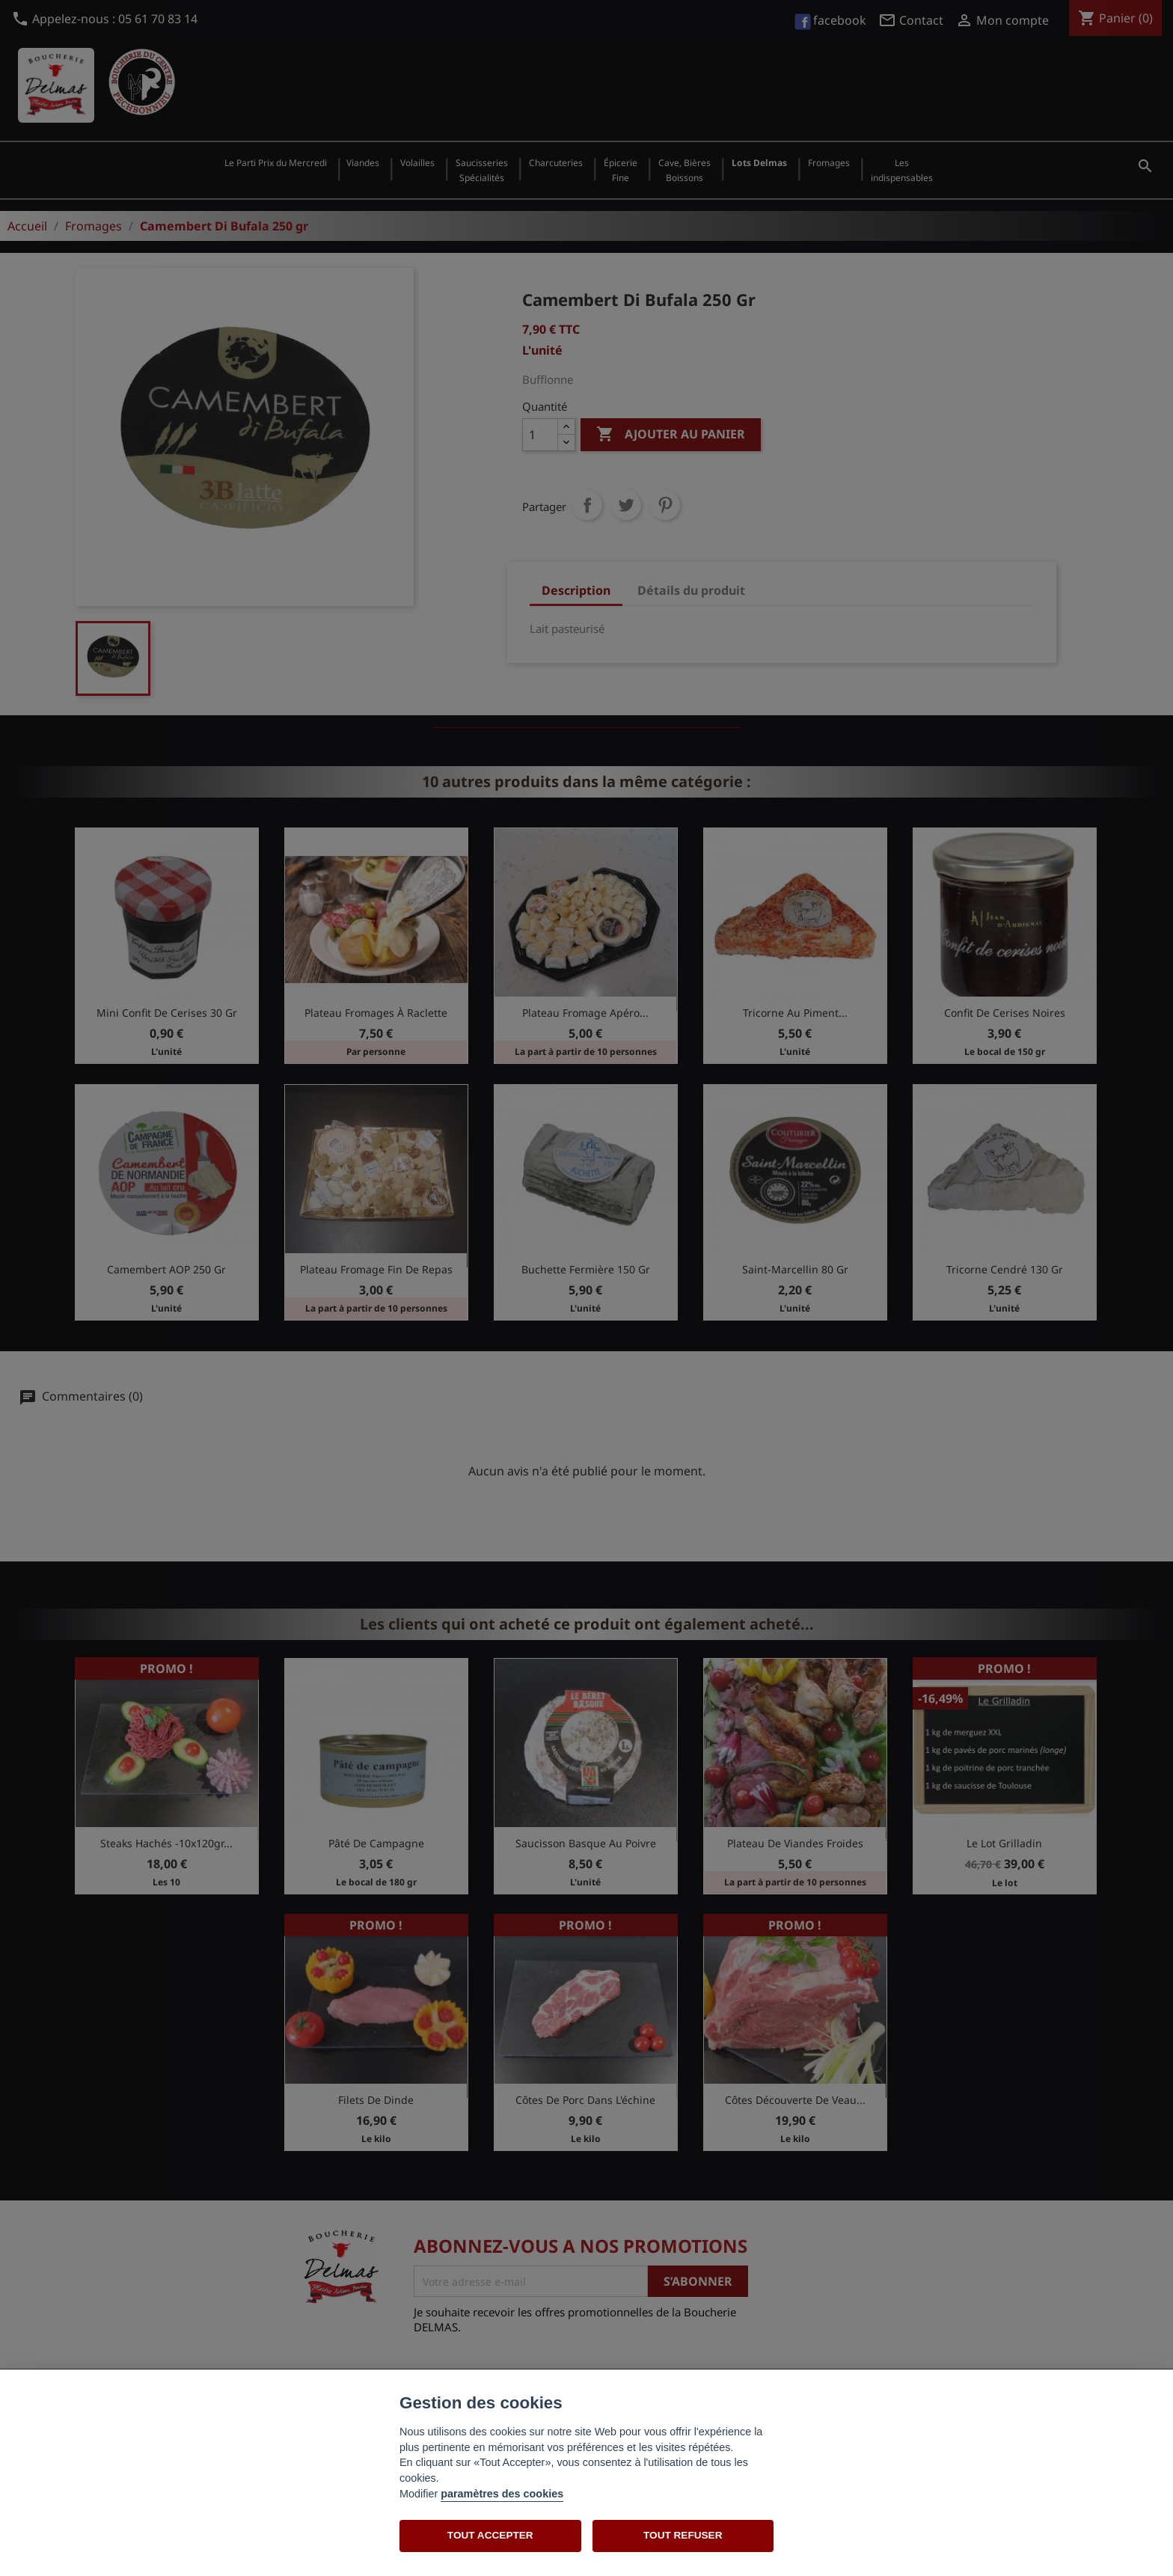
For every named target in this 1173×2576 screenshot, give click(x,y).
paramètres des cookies (502, 2494)
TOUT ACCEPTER (490, 2535)
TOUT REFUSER (682, 2535)
